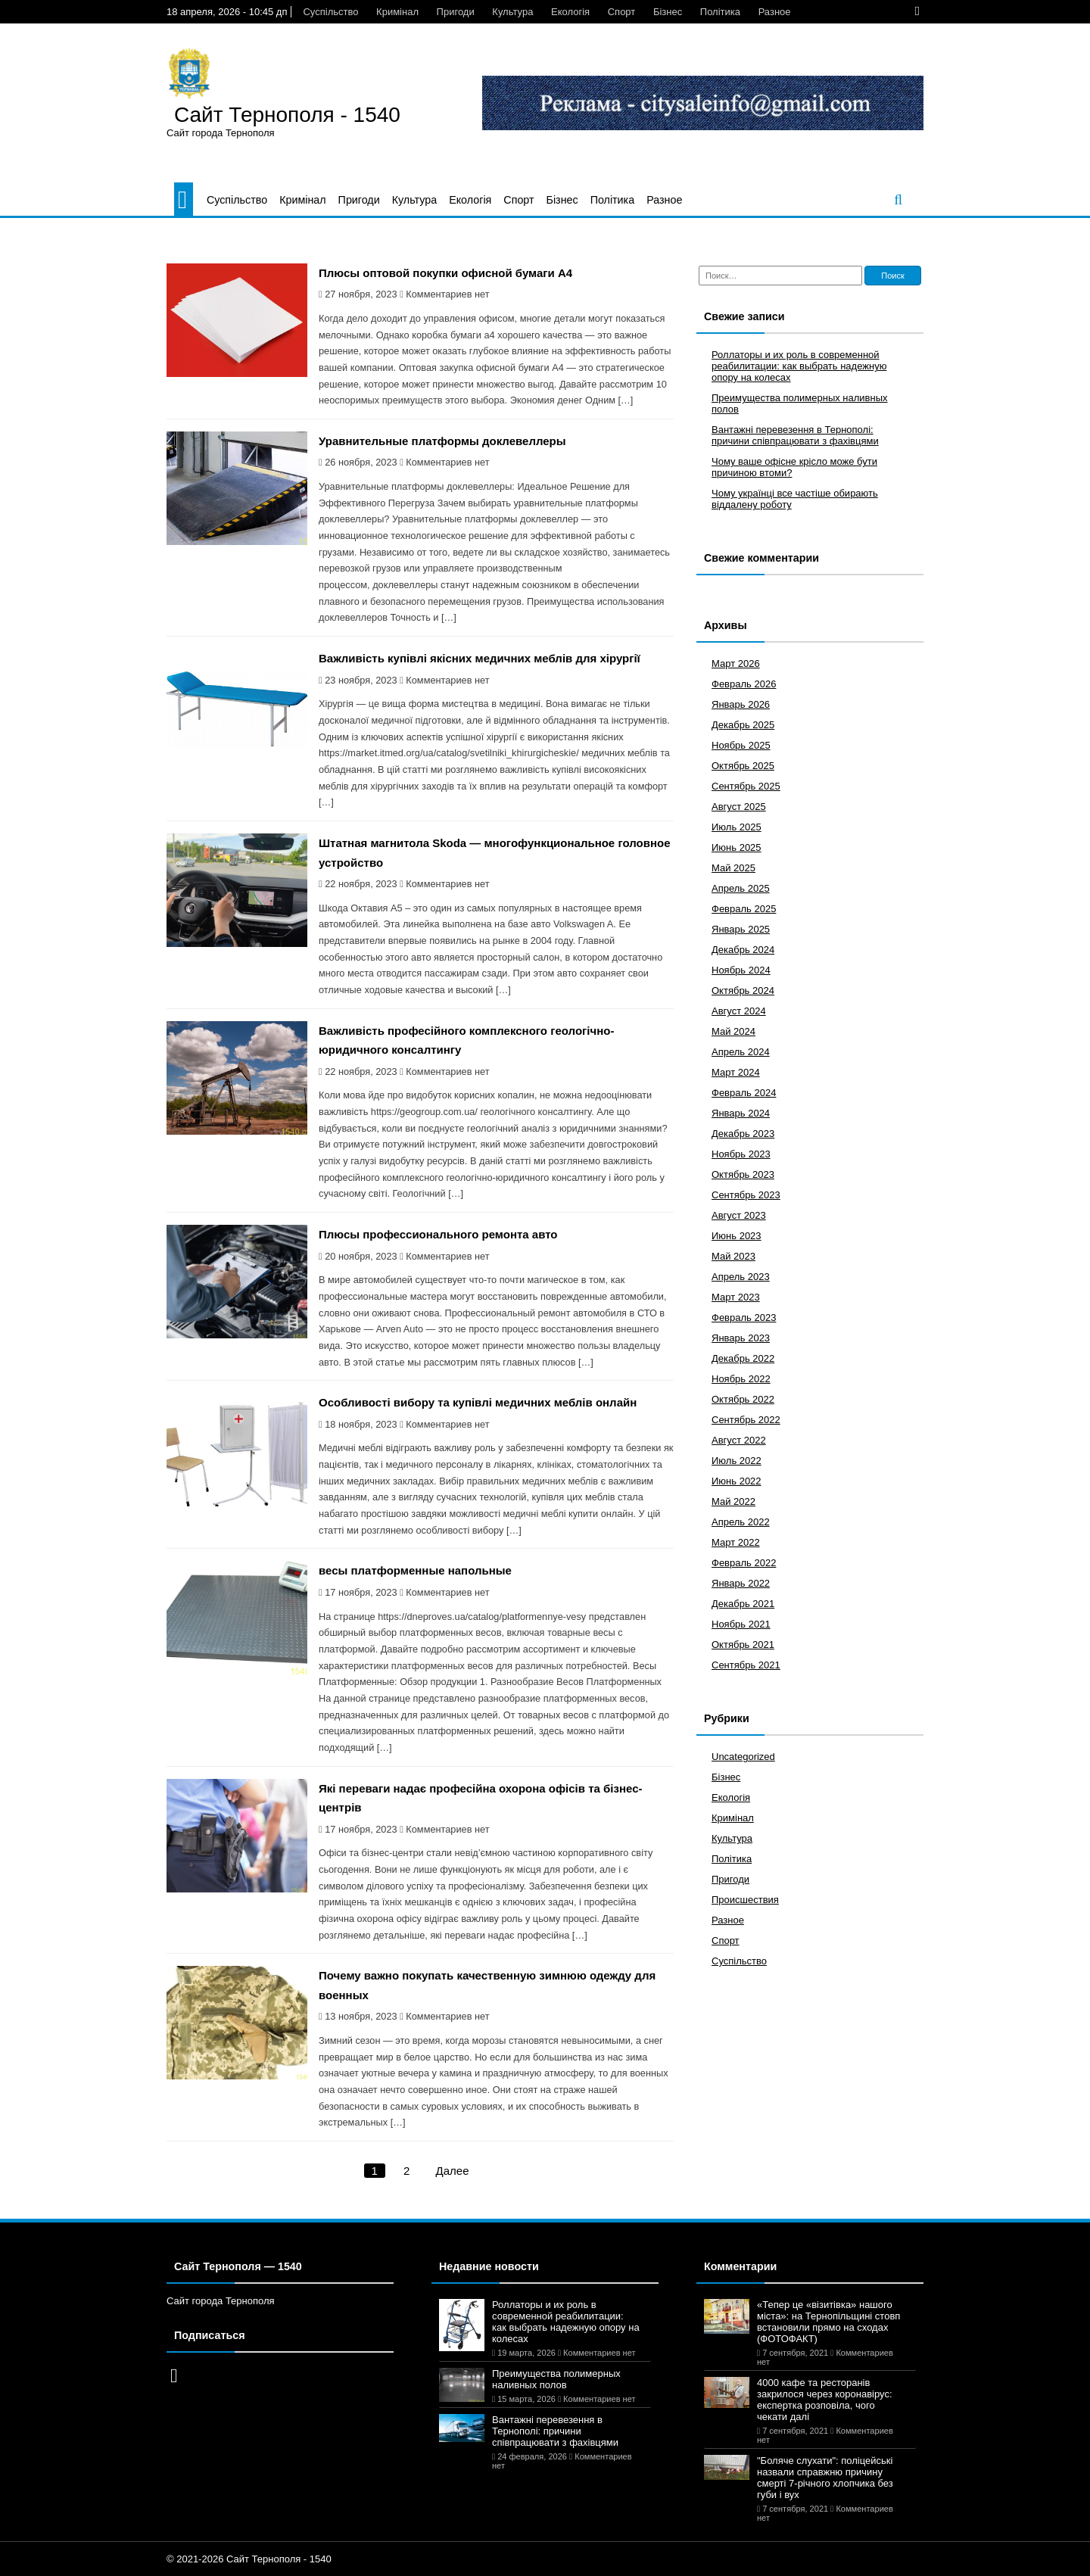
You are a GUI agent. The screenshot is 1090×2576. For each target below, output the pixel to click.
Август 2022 (739, 1440)
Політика (720, 11)
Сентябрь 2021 (746, 1665)
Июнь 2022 (736, 1481)
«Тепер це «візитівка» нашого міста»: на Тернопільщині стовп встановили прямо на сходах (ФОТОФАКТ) (828, 2321)
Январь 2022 (741, 1583)
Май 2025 (733, 868)
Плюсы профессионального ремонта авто (438, 1234)
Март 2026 (736, 663)
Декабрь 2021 (743, 1603)
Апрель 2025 (741, 888)
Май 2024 (733, 1031)
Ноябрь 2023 (741, 1154)
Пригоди (456, 11)
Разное (774, 11)
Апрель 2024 (741, 1051)
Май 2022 (733, 1501)
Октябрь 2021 (743, 1644)
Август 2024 (739, 1011)
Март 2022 (736, 1542)
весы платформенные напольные (415, 1570)
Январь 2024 (741, 1113)
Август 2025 (739, 806)
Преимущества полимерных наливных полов (556, 2379)
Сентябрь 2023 (746, 1195)
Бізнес (667, 11)
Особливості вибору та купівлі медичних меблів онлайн (478, 1402)
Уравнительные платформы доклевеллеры (442, 441)
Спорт (622, 11)
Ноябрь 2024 (741, 970)
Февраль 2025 (744, 908)
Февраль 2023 (744, 1317)
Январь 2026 (741, 704)
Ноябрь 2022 (741, 1379)
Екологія (570, 11)
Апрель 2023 (741, 1276)
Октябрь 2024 (743, 990)
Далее (452, 2170)
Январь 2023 (741, 1338)
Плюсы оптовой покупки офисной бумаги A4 (445, 272)
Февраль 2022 (744, 1562)
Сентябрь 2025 (746, 786)
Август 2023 (739, 1215)
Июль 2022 (736, 1460)
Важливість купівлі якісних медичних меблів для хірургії (479, 658)
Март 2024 (736, 1072)
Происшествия (745, 1899)
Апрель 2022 (741, 1522)
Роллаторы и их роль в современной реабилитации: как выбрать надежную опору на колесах (799, 366)
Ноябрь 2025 (741, 745)
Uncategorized (743, 1756)
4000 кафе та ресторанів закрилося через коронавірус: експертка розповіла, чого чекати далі (824, 2399)
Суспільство (330, 11)
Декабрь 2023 (743, 1133)
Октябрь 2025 (743, 765)
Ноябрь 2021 (741, 1624)
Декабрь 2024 (743, 949)
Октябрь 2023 (743, 1174)
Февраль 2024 (744, 1092)
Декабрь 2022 (743, 1358)
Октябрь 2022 (743, 1399)
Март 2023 (736, 1297)
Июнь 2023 (736, 1235)
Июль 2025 (736, 827)
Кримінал (397, 11)
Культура (512, 11)
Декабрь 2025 (743, 724)
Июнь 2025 (736, 847)
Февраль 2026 (744, 684)
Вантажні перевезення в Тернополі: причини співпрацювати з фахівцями (795, 435)
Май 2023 (733, 1256)
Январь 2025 (741, 929)
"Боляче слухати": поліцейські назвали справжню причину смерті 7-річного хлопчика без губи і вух (825, 2477)
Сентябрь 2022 (746, 1419)
